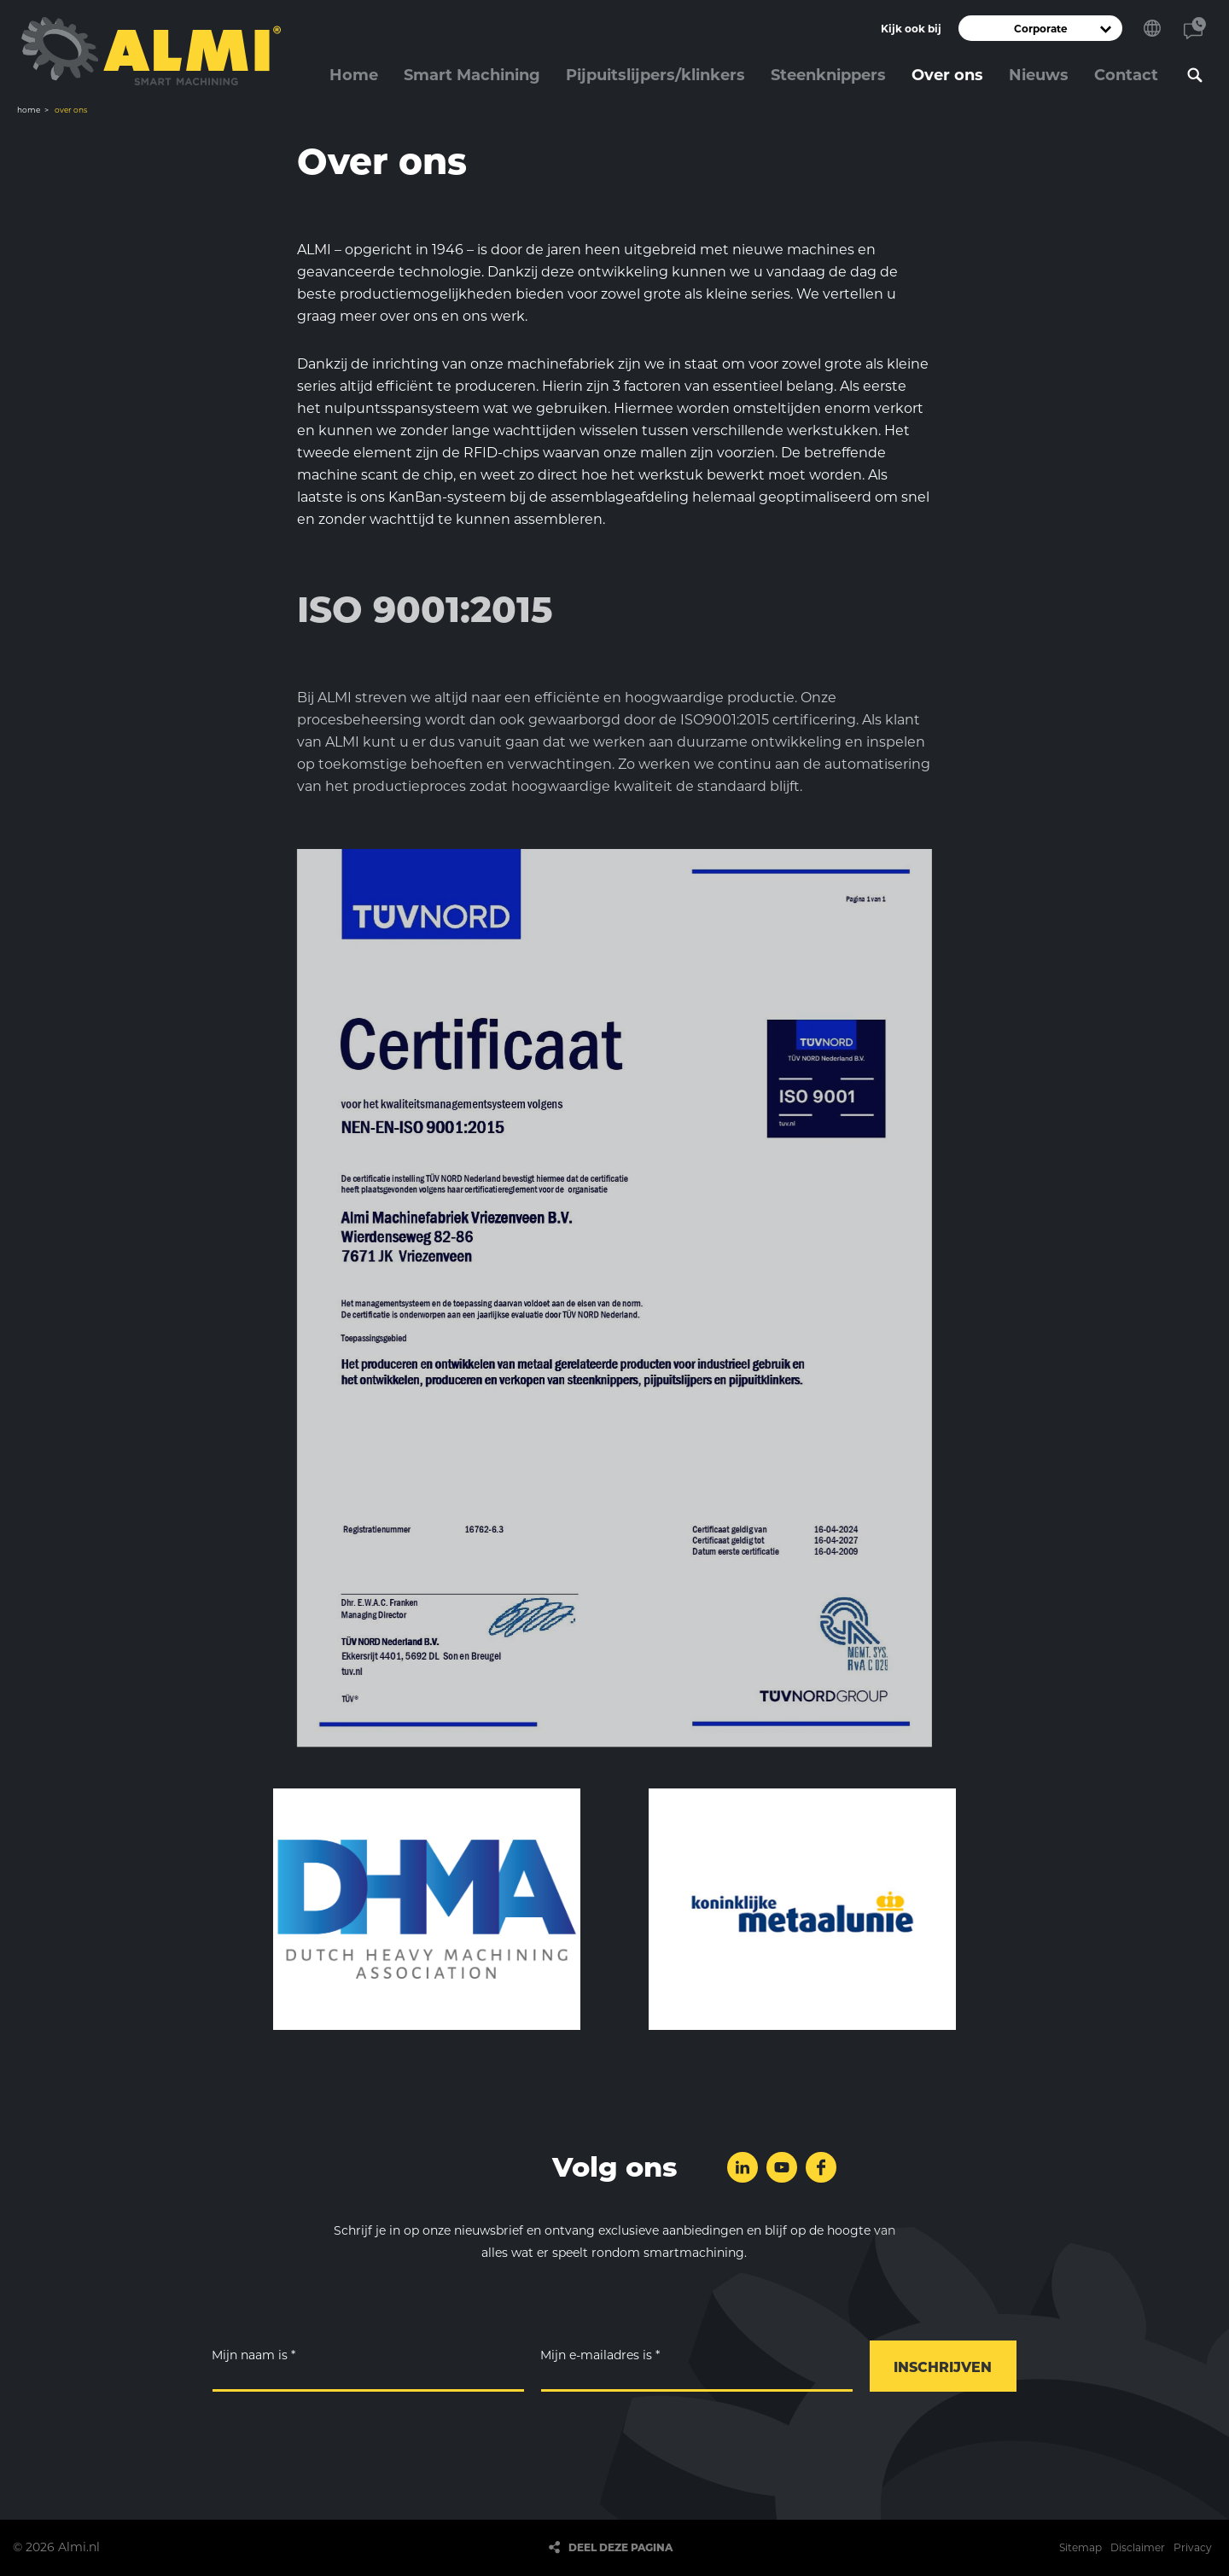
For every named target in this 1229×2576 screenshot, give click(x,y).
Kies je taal (1152, 28)
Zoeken (1195, 75)
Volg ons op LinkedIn (742, 2167)
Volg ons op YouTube (781, 2167)
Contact (1195, 28)
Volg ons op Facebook (821, 2167)
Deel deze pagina (620, 2547)
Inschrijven (943, 2367)
